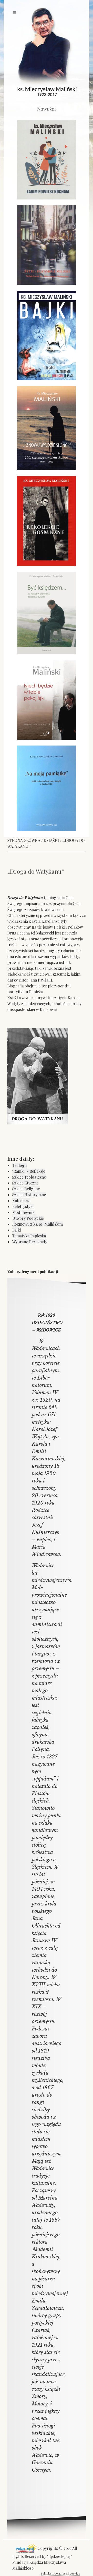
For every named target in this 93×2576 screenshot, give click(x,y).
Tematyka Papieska (29, 1235)
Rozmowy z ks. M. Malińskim (37, 1224)
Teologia (19, 1165)
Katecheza (21, 1200)
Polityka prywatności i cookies (60, 2573)
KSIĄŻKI (51, 840)
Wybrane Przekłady (29, 1241)
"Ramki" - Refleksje (28, 1171)
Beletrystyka (23, 1206)
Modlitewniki (23, 1212)
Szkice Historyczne (29, 1194)
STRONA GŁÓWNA (23, 840)
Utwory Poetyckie (28, 1218)
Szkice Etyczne (25, 1182)
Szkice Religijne (26, 1188)
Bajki (16, 1229)
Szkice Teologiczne (29, 1177)
